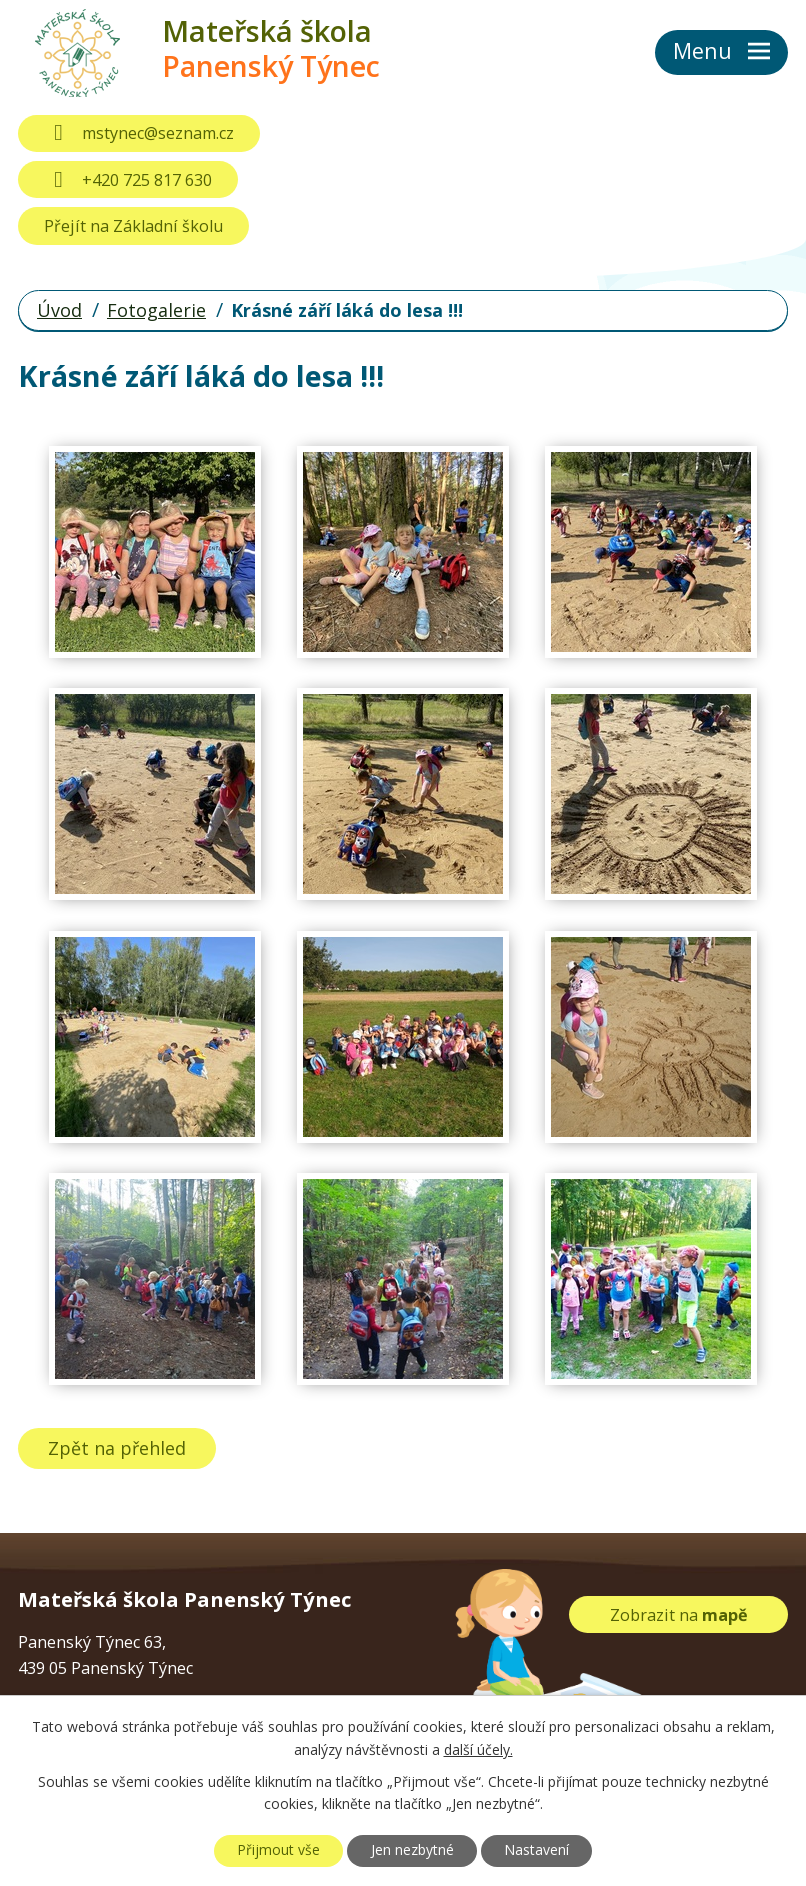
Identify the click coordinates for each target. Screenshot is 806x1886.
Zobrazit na (679, 1614)
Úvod (59, 310)
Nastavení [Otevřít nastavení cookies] (537, 1850)
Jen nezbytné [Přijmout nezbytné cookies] (412, 1850)
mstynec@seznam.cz (138, 133)
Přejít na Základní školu (133, 226)
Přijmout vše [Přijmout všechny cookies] (277, 1850)
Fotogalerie (156, 310)
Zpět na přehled (118, 1448)
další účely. (478, 1749)
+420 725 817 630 (127, 180)
